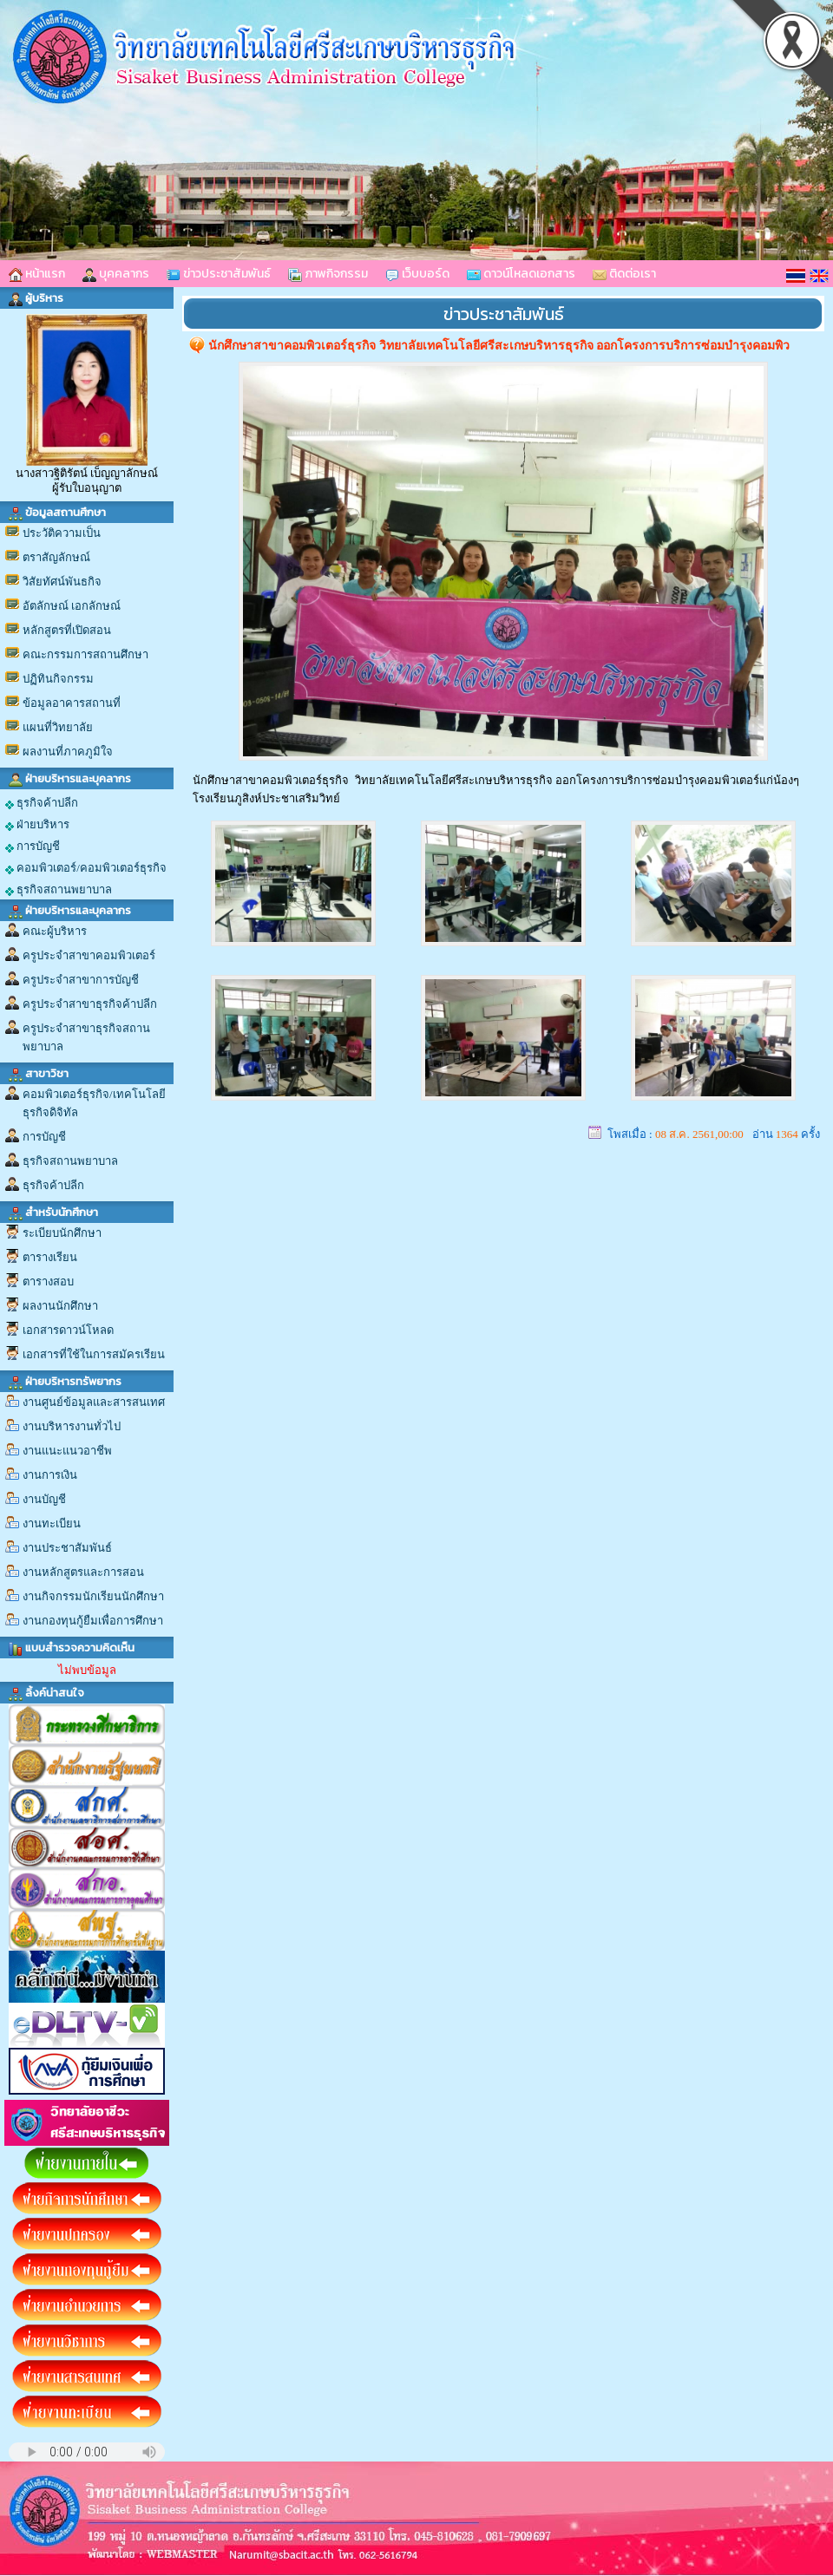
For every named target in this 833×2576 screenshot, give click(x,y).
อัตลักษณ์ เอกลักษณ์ (72, 605)
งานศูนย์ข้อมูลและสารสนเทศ (94, 1402)
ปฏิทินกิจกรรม (58, 678)
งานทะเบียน (52, 1523)
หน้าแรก (37, 274)
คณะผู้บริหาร (55, 931)
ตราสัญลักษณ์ (56, 557)
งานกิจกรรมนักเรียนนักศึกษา (93, 1596)
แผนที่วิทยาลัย (58, 727)
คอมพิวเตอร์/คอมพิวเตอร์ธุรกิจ (86, 868)
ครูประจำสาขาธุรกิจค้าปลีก (90, 1003)
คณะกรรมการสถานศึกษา (85, 654)
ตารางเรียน (50, 1257)
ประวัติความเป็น (62, 532)
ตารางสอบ (48, 1281)
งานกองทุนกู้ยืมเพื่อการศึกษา (93, 1620)
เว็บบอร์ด (417, 274)
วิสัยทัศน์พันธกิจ (62, 581)
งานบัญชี (44, 1499)
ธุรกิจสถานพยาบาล (58, 890)
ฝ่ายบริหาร (37, 825)
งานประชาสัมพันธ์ (67, 1547)
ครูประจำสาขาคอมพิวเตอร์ (89, 955)
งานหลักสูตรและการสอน (83, 1572)
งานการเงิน (50, 1474)
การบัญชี (32, 846)
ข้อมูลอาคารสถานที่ (72, 702)
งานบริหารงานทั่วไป (72, 1426)
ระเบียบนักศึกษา (62, 1232)
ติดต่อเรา (624, 274)
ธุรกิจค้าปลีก (41, 803)
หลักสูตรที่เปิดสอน (67, 630)
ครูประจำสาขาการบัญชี (81, 979)
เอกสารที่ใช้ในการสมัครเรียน (94, 1354)
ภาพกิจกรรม (328, 274)
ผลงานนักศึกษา (60, 1305)
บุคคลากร (115, 274)
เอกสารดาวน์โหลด (68, 1330)
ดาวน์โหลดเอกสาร (521, 274)
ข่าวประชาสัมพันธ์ (219, 274)
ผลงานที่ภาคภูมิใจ (68, 751)
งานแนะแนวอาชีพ (67, 1450)
